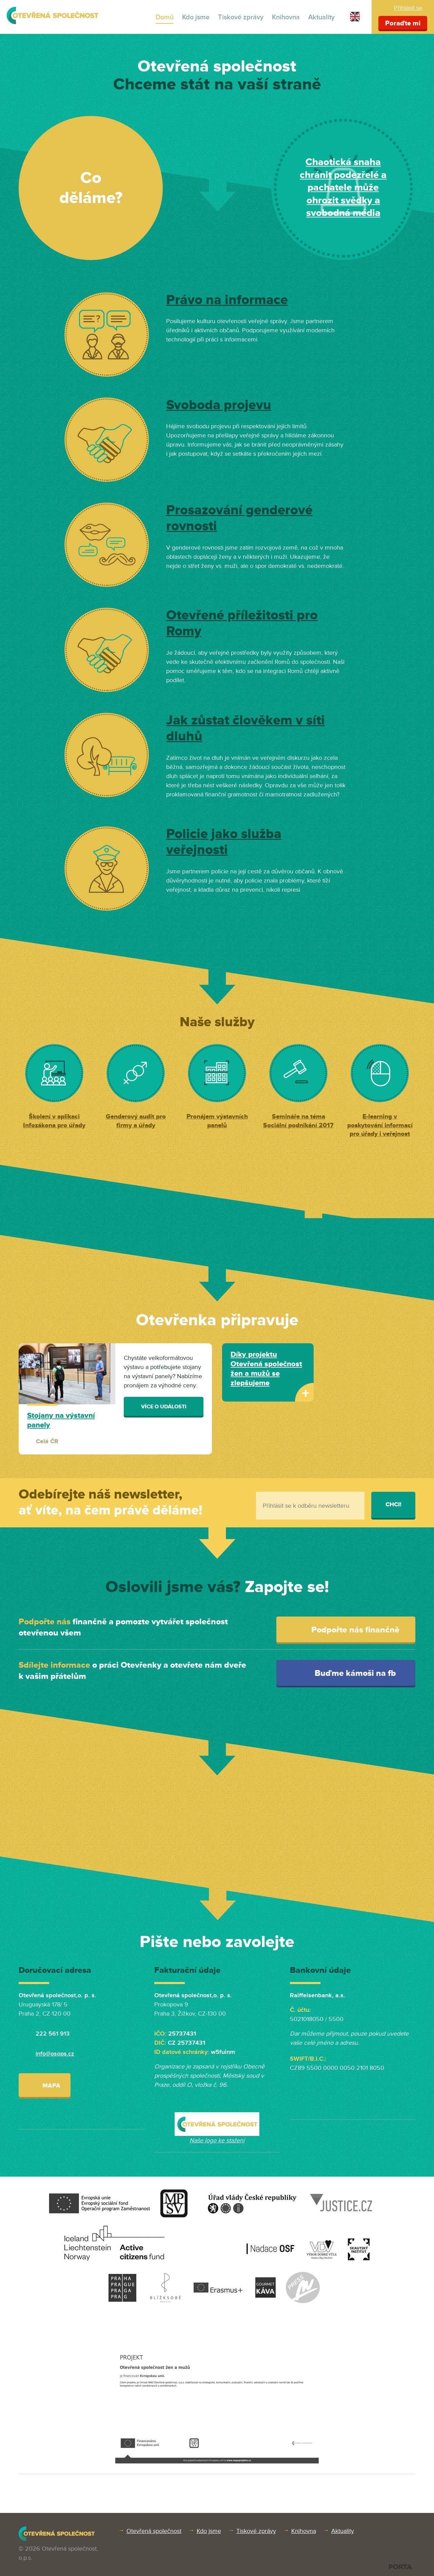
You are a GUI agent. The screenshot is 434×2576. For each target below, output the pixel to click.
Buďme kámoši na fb (347, 1673)
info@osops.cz (55, 2053)
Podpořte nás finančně (347, 1629)
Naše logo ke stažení (217, 2140)
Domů (165, 17)
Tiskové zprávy (240, 17)
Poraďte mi (402, 23)
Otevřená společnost (153, 2531)
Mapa (44, 2084)
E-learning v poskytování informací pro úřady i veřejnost (380, 1125)
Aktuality (321, 17)
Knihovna (286, 17)
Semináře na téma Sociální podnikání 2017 (298, 1120)
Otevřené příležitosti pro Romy (242, 623)
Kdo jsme (196, 17)
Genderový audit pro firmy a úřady (136, 1120)
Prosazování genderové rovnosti (239, 518)
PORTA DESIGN (400, 2566)
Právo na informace (227, 300)
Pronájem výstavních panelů (217, 1120)
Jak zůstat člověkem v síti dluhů (245, 728)
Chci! (393, 1504)
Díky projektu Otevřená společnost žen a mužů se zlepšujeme (266, 1369)
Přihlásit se (408, 8)
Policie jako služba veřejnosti (223, 842)
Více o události (163, 1406)
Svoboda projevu (218, 405)
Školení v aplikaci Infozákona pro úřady (54, 1120)
